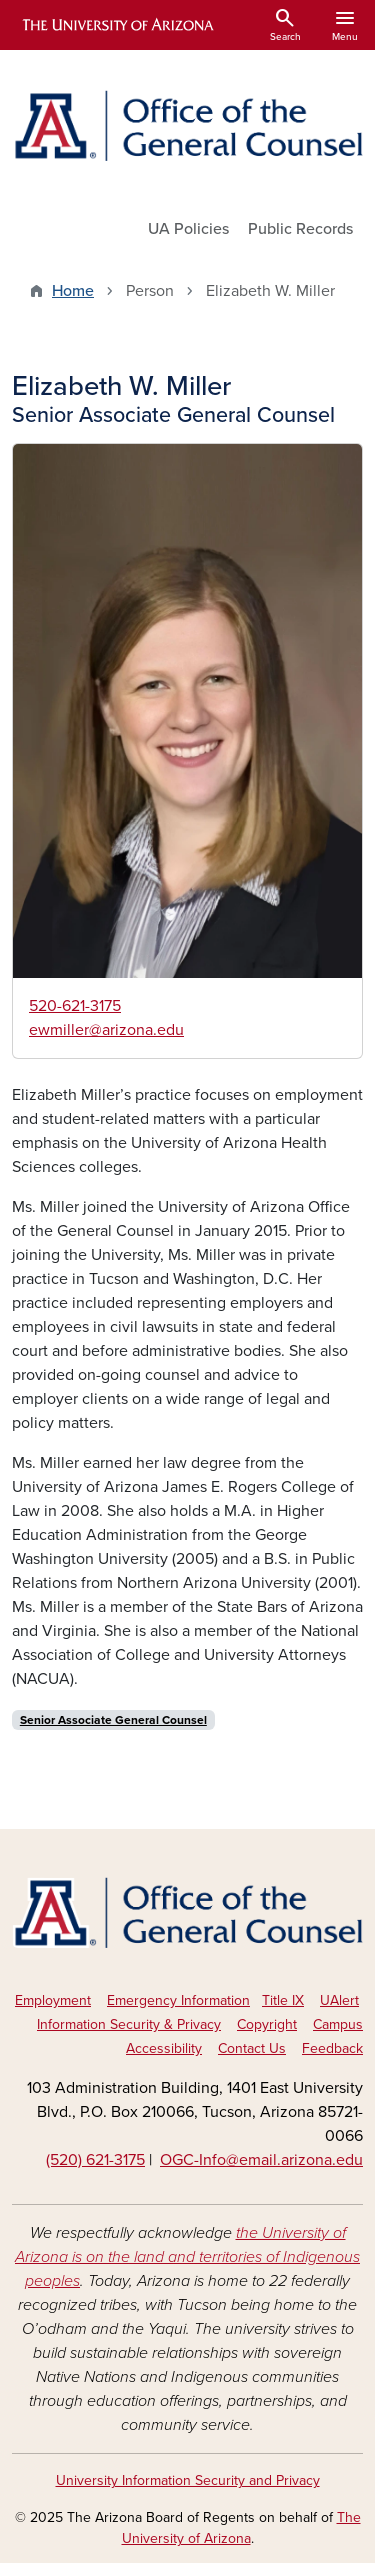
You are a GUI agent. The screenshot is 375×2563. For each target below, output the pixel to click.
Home (73, 291)
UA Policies (188, 229)
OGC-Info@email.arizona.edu (261, 2160)
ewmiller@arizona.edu (106, 1030)
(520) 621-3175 (95, 2160)
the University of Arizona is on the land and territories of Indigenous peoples (187, 2257)
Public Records (300, 229)
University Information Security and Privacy (188, 2480)
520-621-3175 (75, 1006)
